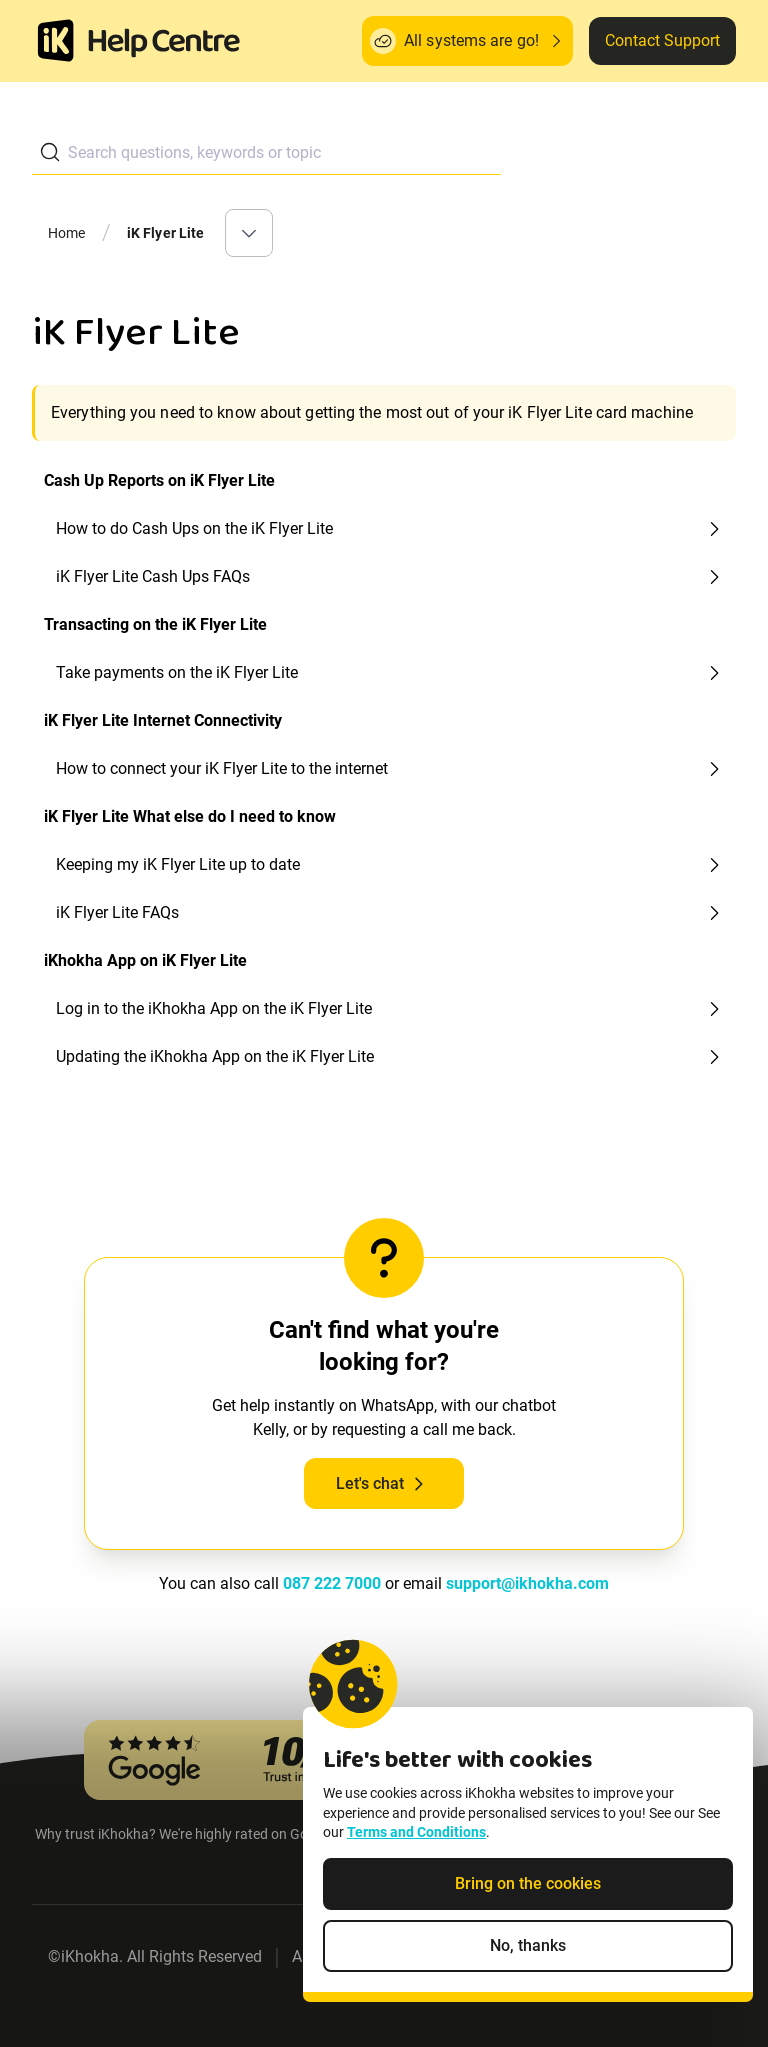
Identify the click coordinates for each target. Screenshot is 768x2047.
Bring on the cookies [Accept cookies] (528, 1883)
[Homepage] (56, 41)
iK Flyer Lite (166, 233)
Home (67, 233)
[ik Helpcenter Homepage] (164, 43)
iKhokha (90, 1956)
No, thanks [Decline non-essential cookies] (528, 1945)
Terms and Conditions (416, 1832)
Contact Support (662, 40)
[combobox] (266, 152)
